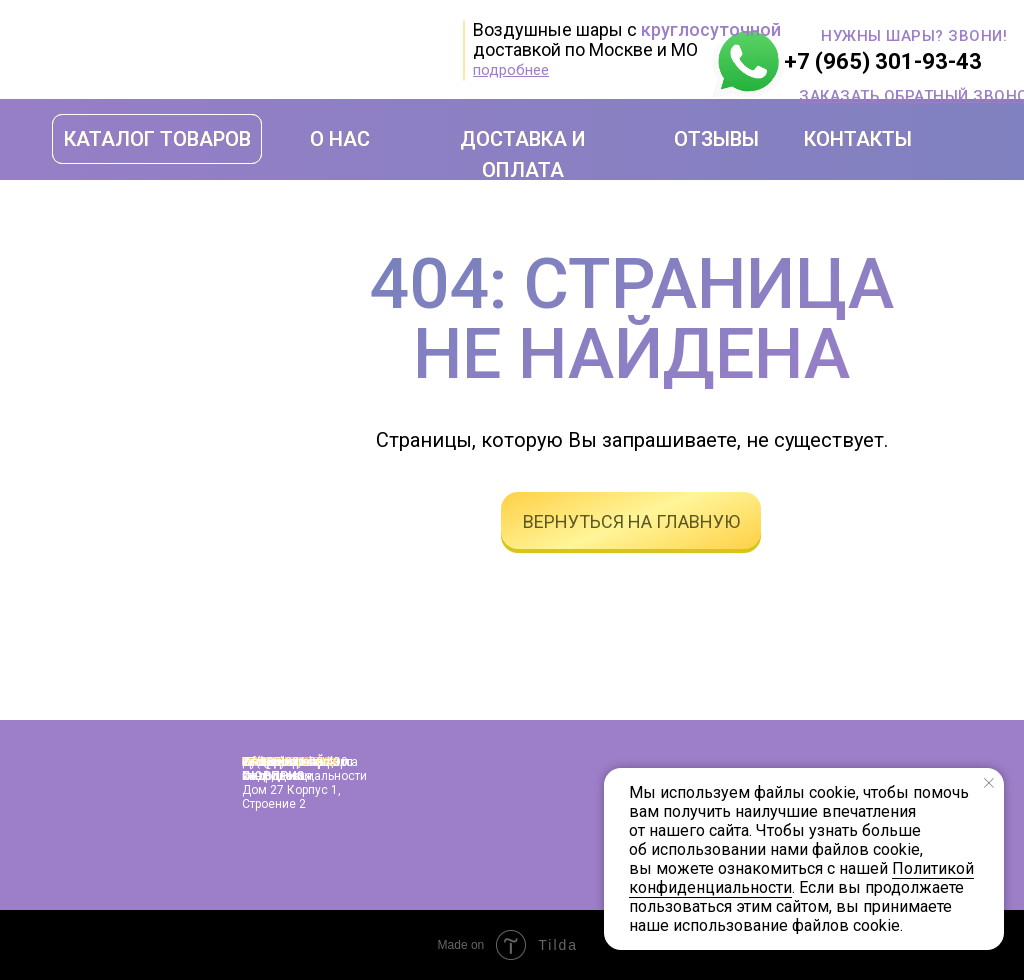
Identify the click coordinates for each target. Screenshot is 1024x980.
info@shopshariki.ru (297, 762)
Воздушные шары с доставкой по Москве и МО (627, 39)
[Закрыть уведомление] (989, 783)
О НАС (340, 139)
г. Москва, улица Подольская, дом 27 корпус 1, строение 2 (291, 783)
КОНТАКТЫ (858, 139)
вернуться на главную (631, 521)
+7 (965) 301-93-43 (883, 61)
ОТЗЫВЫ (716, 139)
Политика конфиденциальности (304, 769)
